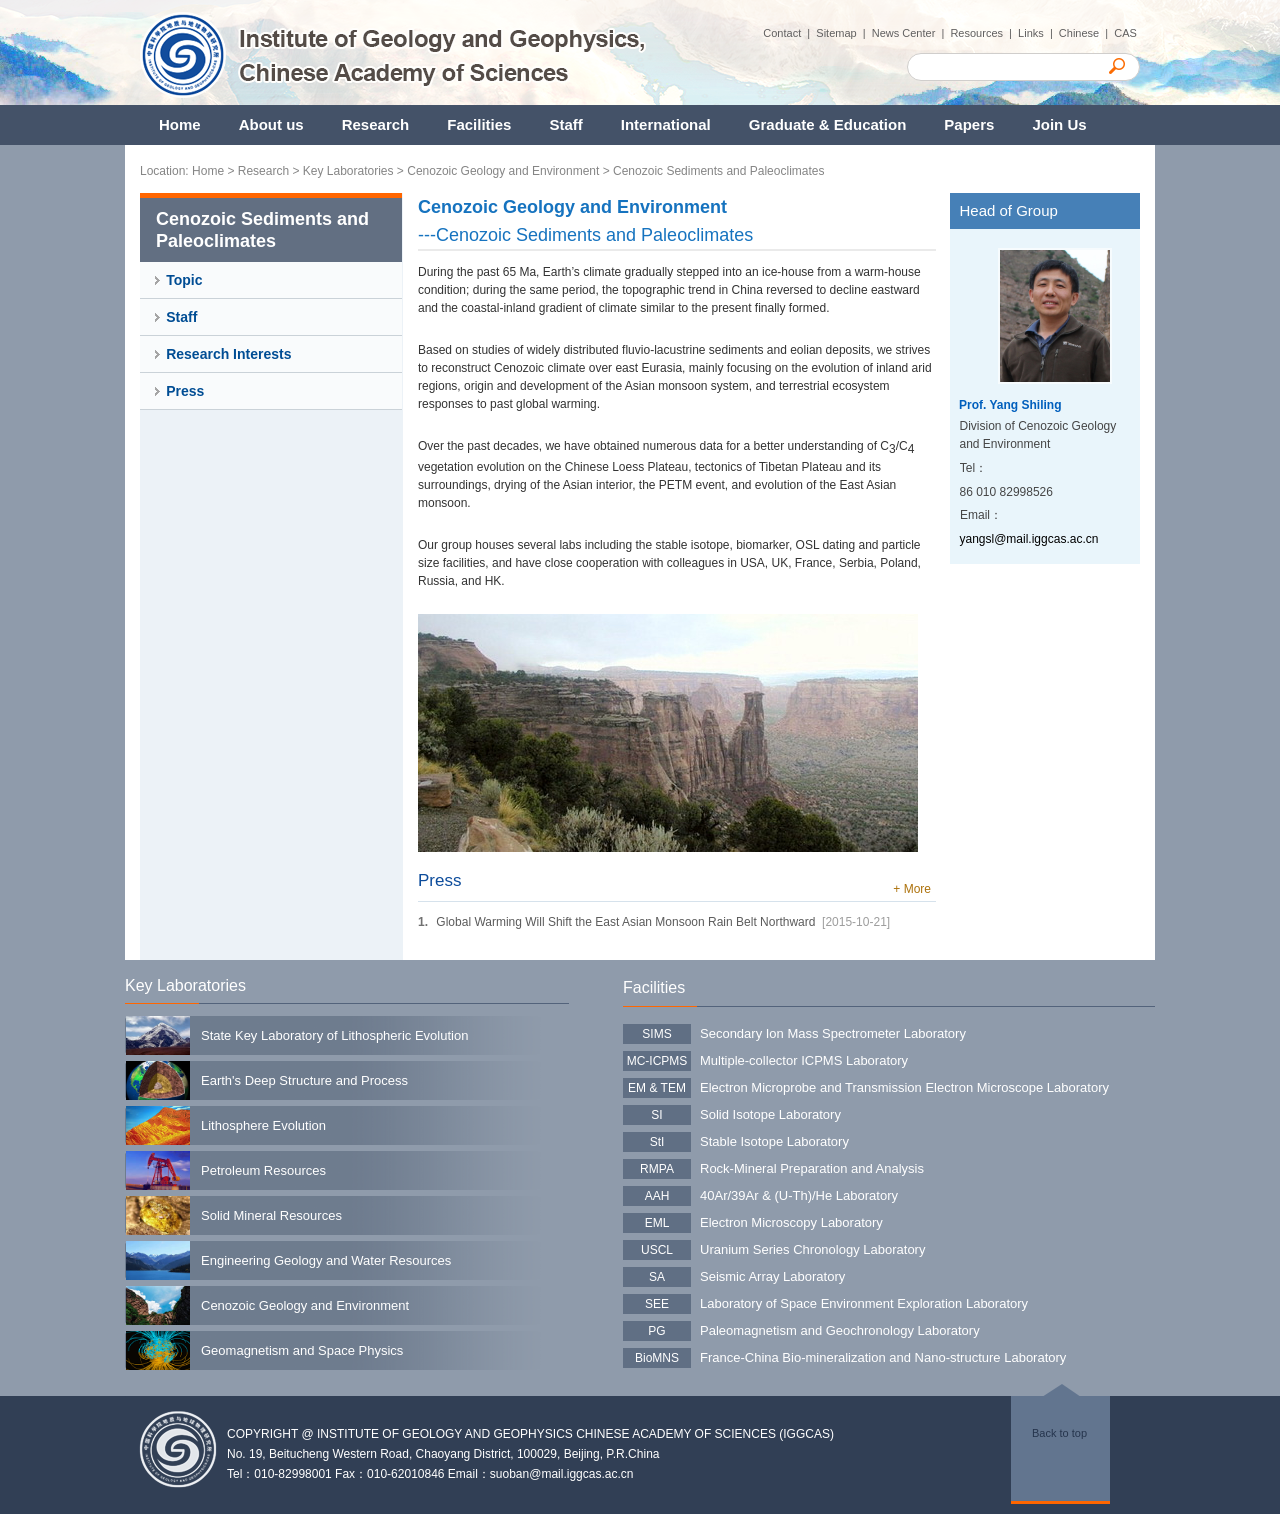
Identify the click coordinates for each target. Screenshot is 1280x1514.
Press (185, 391)
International (666, 124)
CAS (1127, 33)
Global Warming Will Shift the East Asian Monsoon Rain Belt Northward (625, 922)
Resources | (984, 33)
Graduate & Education (828, 124)
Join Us (1059, 124)
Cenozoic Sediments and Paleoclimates (718, 171)
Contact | (789, 33)
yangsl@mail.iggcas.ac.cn (1029, 539)
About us (271, 124)
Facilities (479, 124)
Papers (969, 124)
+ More (912, 889)
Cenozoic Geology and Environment (503, 171)
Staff (565, 124)
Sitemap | (843, 33)
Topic (184, 280)
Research (376, 124)
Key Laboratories (348, 171)
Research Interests (228, 354)
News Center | (911, 33)
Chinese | (1086, 33)
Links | (1038, 33)
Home (180, 124)
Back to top (1059, 1433)
